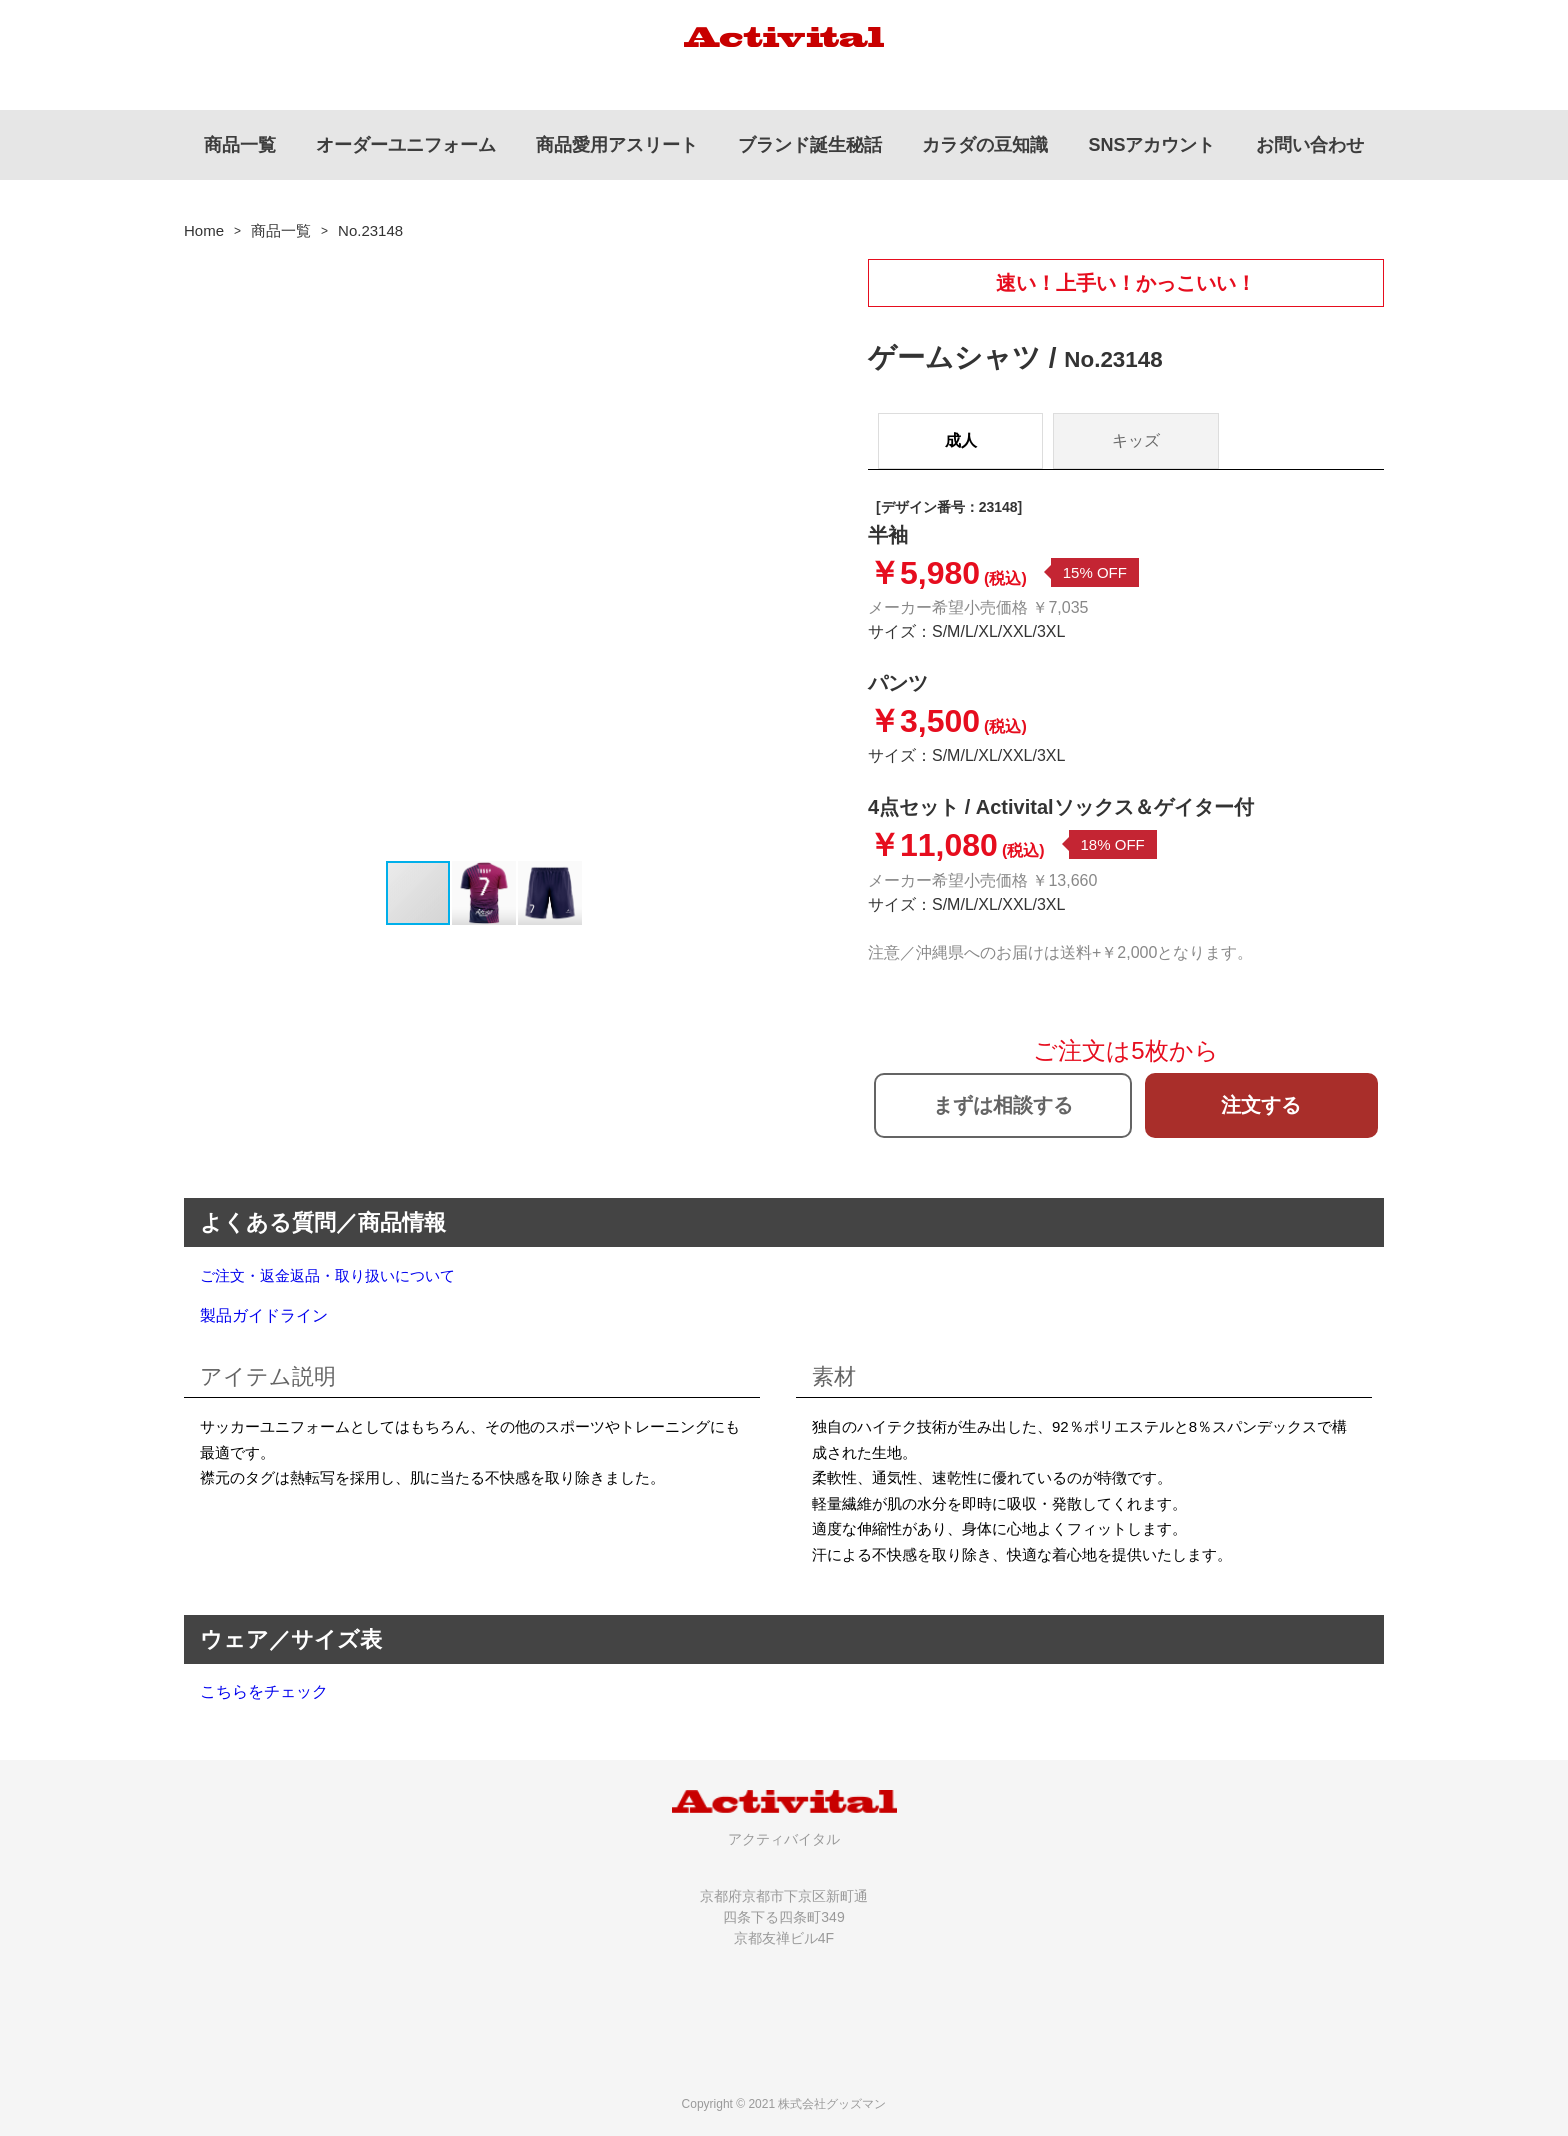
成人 (961, 440)
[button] (766, 559)
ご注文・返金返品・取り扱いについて (327, 1275)
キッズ (1136, 440)
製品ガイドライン (264, 1315)
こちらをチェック (264, 1691)
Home (204, 230)
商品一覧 (281, 230)
